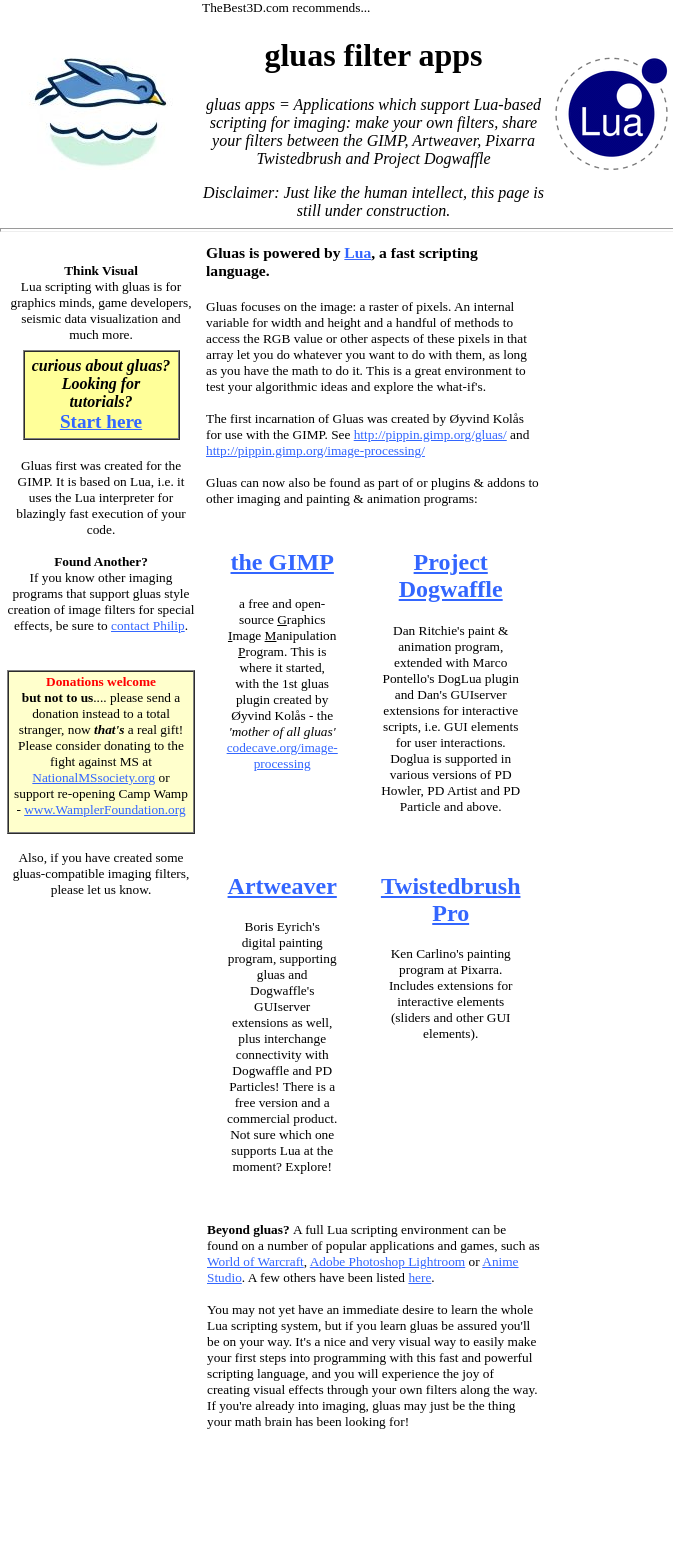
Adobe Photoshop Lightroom (388, 1261)
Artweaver (282, 886)
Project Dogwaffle (451, 575)
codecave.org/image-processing (282, 755)
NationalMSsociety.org (93, 777)
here (419, 1277)
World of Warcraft (255, 1261)
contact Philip (148, 625)
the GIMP (282, 562)
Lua (357, 252)
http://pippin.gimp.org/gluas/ (430, 434)
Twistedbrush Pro (451, 899)
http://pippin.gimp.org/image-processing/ (315, 450)
